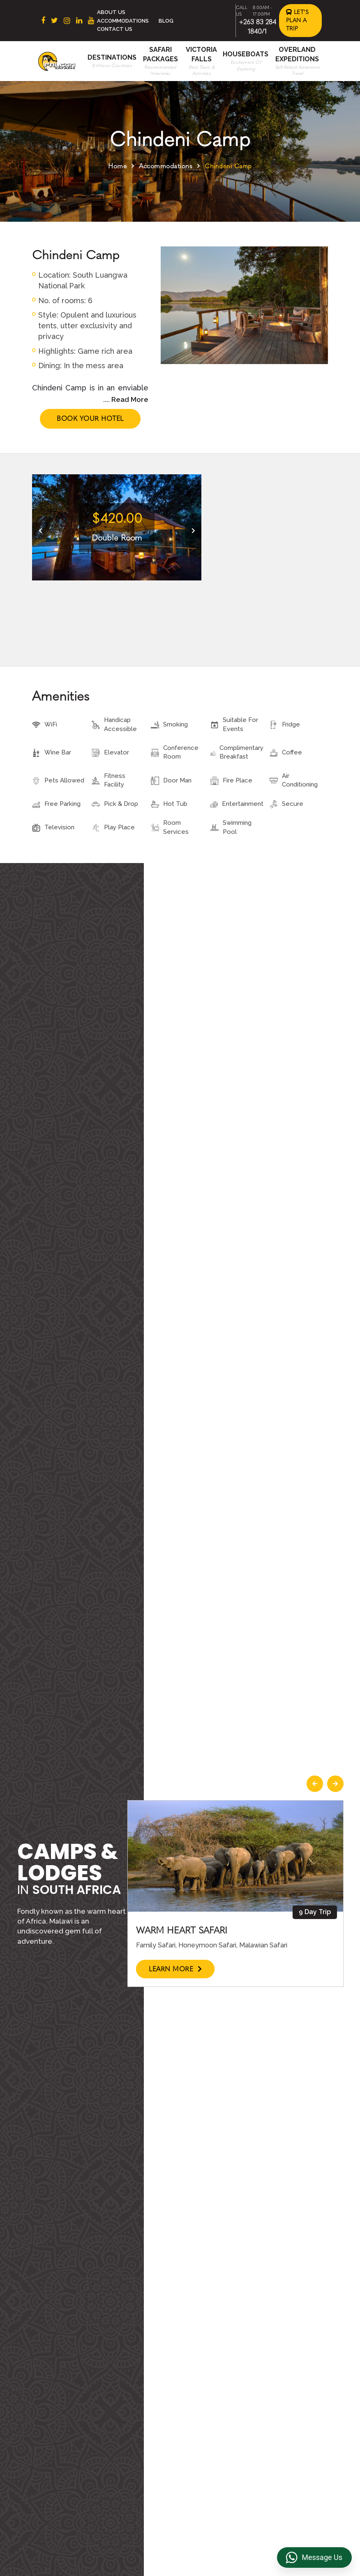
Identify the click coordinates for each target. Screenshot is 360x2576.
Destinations (112, 57)
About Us (111, 12)
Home (117, 166)
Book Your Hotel (90, 418)
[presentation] (40, 530)
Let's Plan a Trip (297, 20)
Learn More (175, 1969)
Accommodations (123, 21)
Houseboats (245, 54)
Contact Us (114, 29)
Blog (166, 21)
